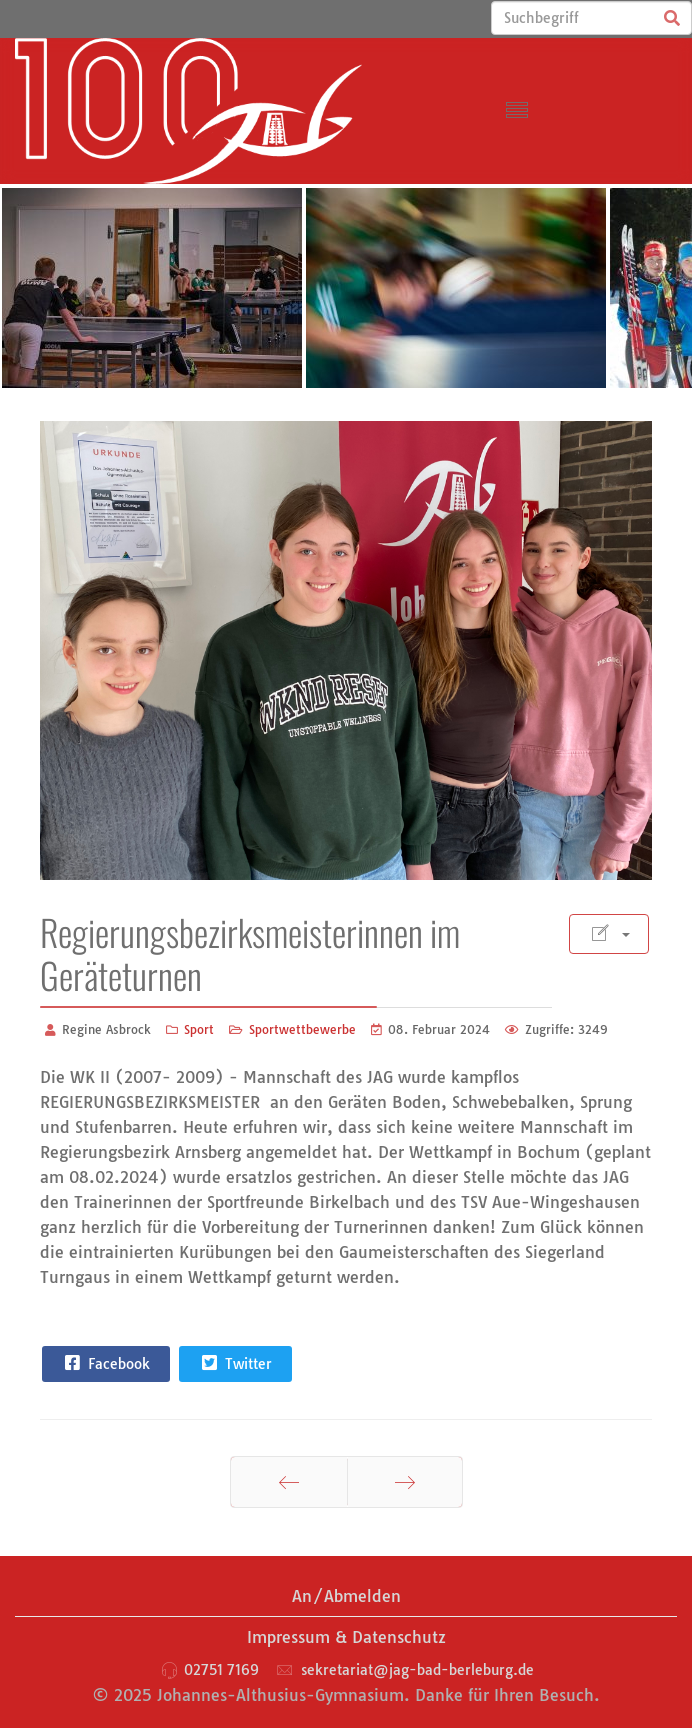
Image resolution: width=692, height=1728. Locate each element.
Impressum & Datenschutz (346, 1637)
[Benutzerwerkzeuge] (609, 934)
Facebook (105, 1363)
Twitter (234, 1363)
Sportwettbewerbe (302, 1029)
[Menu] (517, 111)
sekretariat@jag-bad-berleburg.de (417, 1670)
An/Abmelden (346, 1596)
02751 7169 (221, 1670)
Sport (199, 1029)
